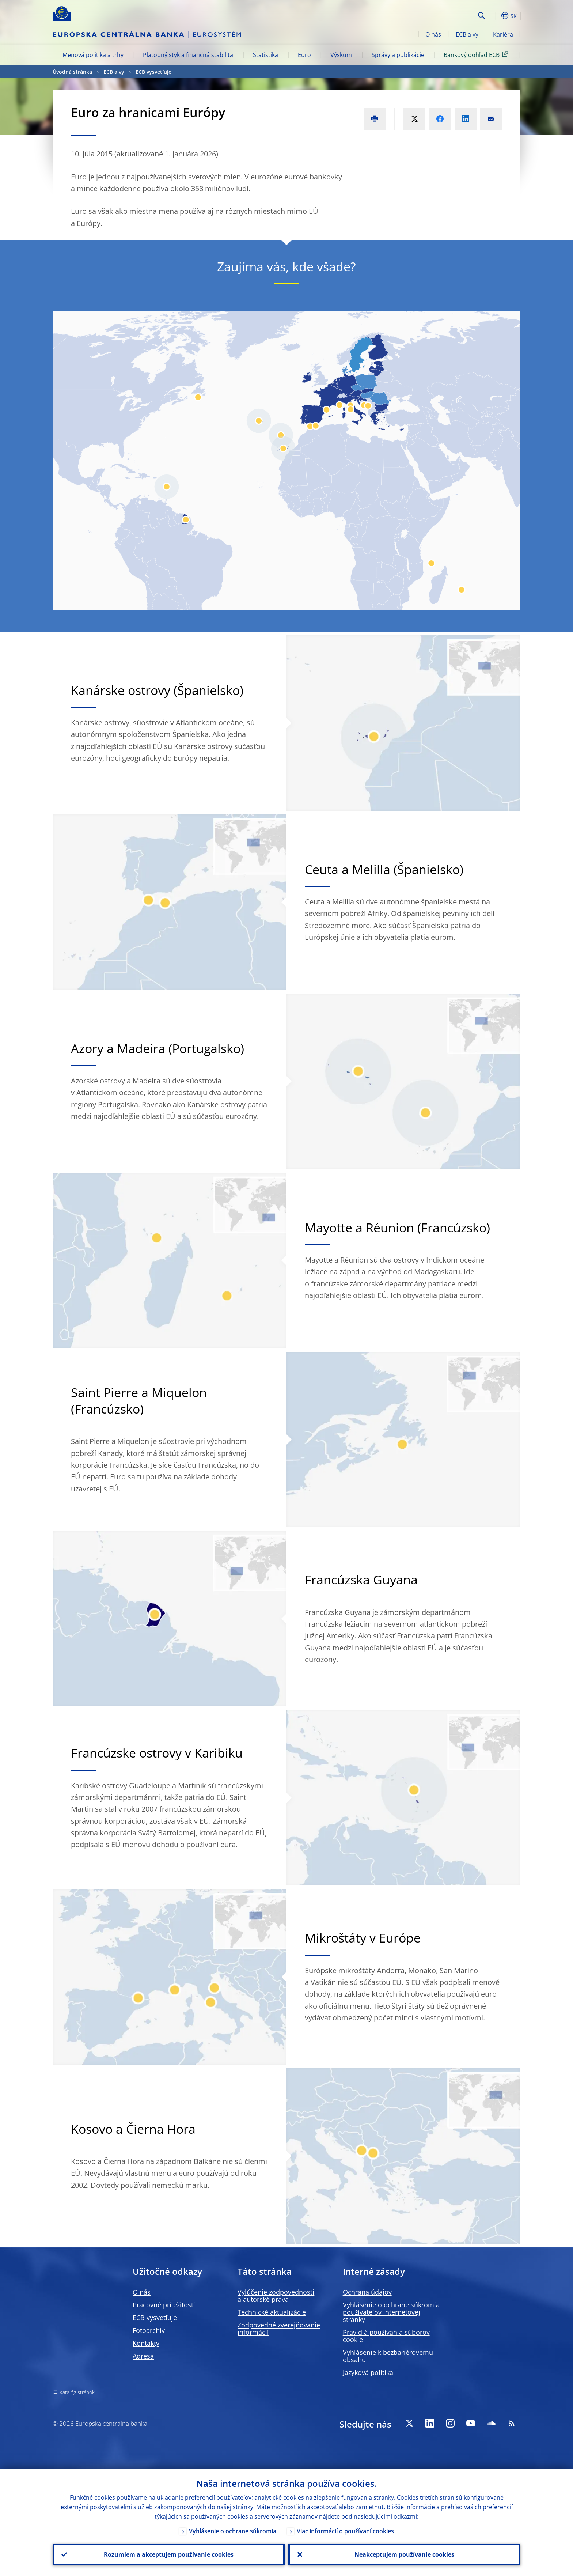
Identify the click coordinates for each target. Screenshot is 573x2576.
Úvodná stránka (72, 71)
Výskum (341, 55)
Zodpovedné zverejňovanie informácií (279, 2328)
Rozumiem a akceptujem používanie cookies (169, 2554)
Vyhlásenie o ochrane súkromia (232, 2531)
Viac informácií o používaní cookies (345, 2531)
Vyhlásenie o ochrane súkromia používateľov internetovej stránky (391, 2312)
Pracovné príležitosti (164, 2304)
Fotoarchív (149, 2330)
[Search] (438, 14)
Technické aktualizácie (272, 2312)
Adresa (143, 2356)
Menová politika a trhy (93, 55)
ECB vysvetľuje (153, 71)
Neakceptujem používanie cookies (404, 2554)
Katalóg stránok (77, 2392)
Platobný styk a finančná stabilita (188, 55)
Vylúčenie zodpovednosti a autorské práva (276, 2296)
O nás (433, 34)
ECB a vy (467, 34)
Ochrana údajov (367, 2292)
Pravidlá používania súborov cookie (386, 2336)
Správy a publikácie (398, 55)
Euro (304, 55)
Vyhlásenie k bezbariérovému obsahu (388, 2356)
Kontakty (146, 2343)
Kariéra (503, 34)
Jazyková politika (368, 2372)
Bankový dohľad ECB (477, 54)
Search (481, 15)
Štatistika (265, 55)
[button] (494, 16)
